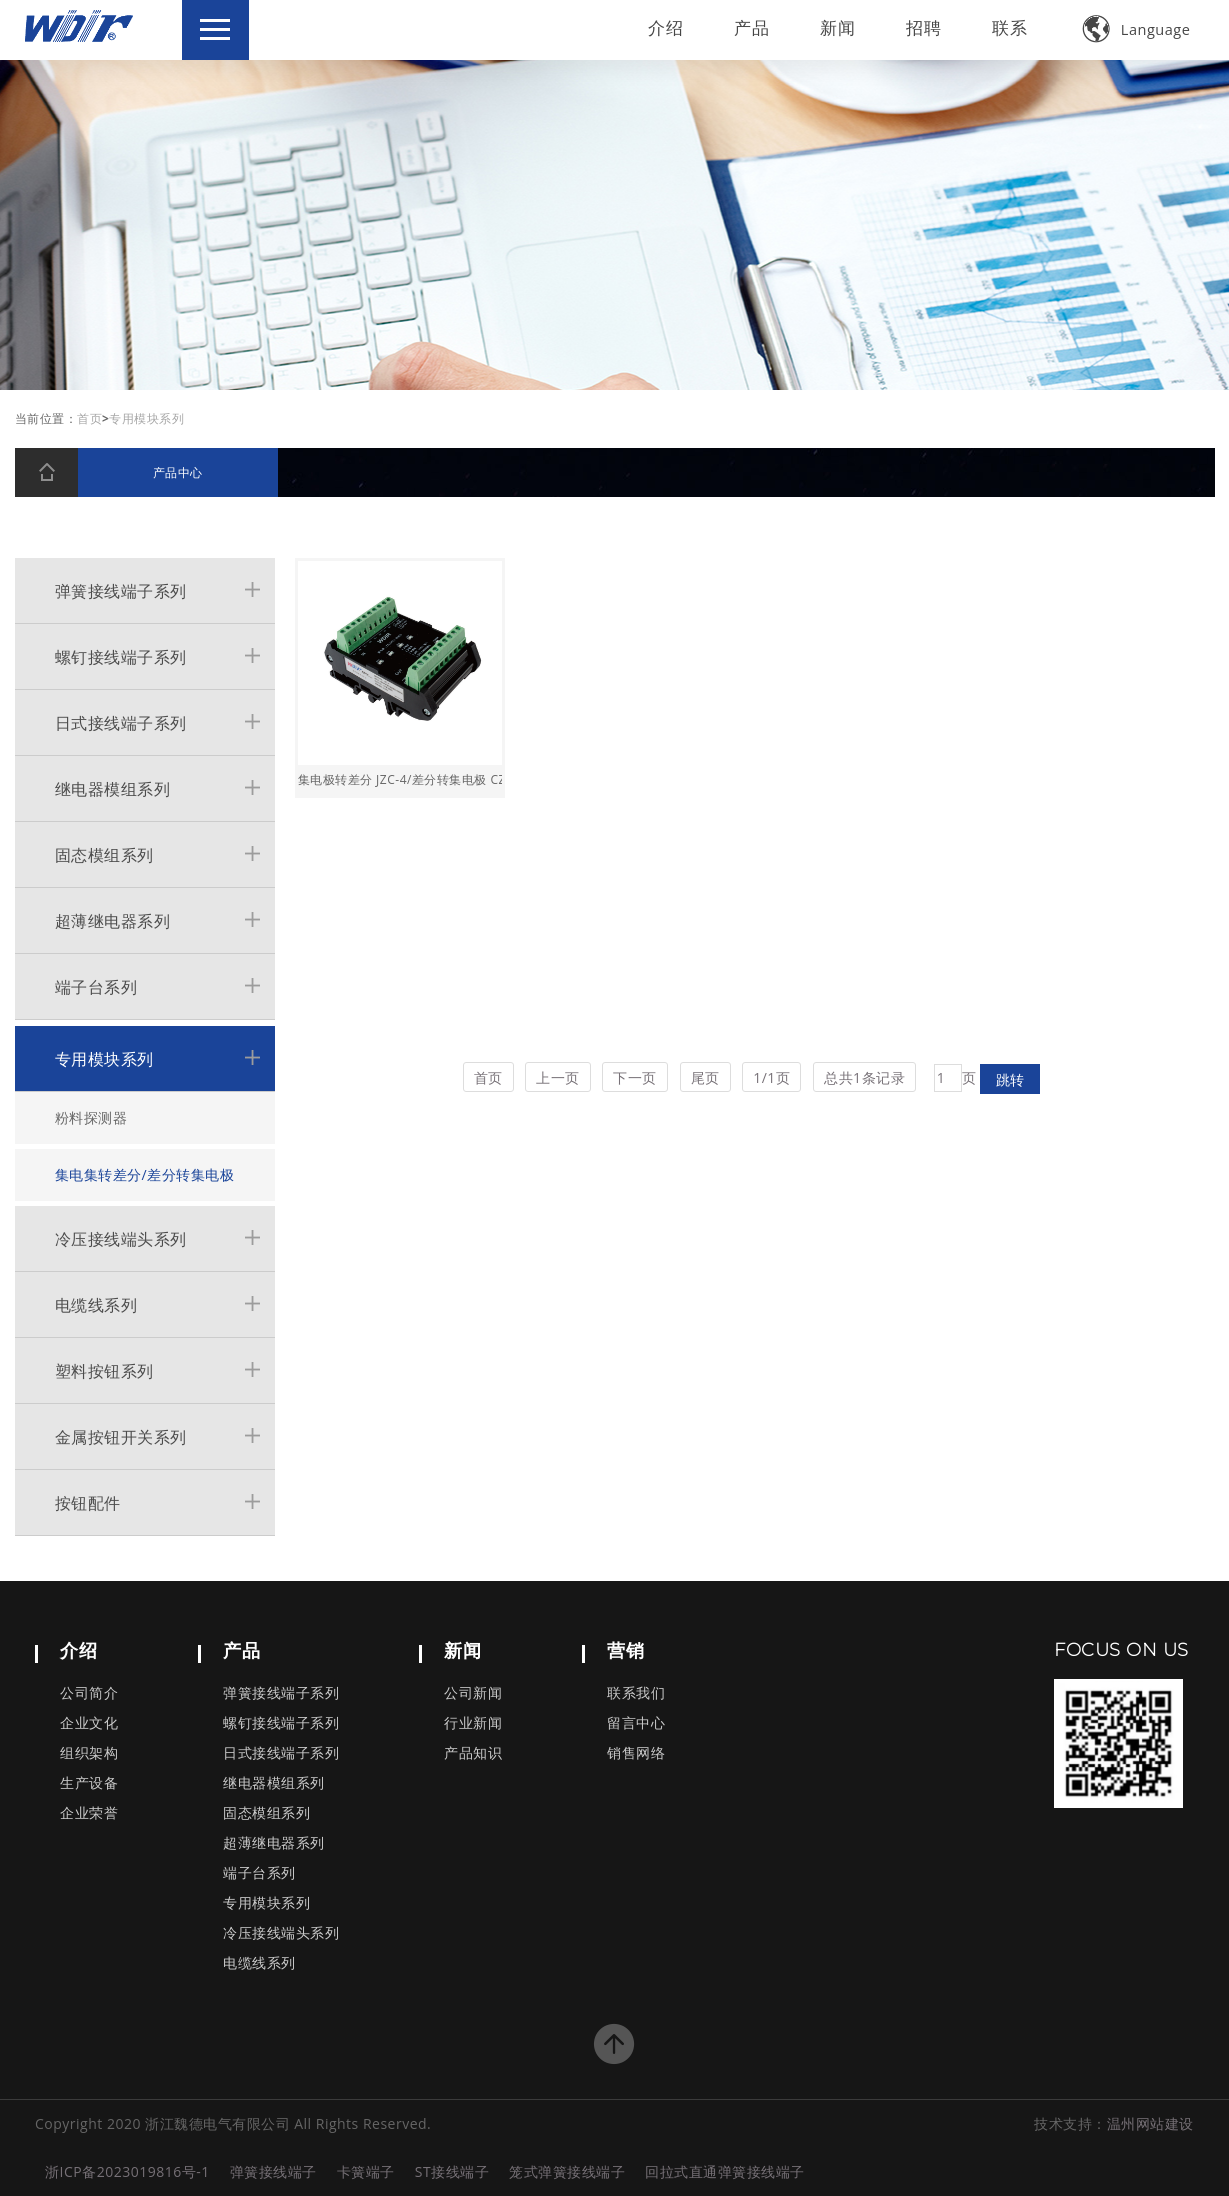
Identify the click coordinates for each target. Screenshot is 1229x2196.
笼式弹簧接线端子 (567, 2171)
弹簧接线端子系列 (121, 591)
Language (1133, 28)
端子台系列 (96, 987)
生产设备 (89, 1783)
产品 (748, 27)
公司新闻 (473, 1693)
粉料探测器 (91, 1117)
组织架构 (89, 1753)
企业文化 (89, 1723)
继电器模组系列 (113, 789)
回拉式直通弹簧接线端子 (725, 2171)
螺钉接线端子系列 (121, 657)
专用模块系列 (104, 1059)
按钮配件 (88, 1503)
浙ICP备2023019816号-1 (127, 2171)
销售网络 (636, 1753)
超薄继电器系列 (113, 921)
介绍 (662, 27)
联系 (1006, 27)
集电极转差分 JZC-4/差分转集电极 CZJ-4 (400, 779)
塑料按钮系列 (104, 1371)
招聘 (920, 27)
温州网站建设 (1150, 2123)
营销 (625, 1650)
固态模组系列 (104, 855)
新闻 (834, 27)
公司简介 (89, 1693)
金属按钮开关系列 (121, 1437)
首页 (89, 418)
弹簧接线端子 (273, 2171)
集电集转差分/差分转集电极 (145, 1174)
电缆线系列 (96, 1305)
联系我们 (636, 1693)
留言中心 (636, 1723)
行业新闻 (473, 1723)
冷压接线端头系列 (121, 1239)
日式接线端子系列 (121, 723)
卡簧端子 (366, 2171)
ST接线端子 (452, 2171)
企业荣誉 (89, 1813)
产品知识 (473, 1753)
